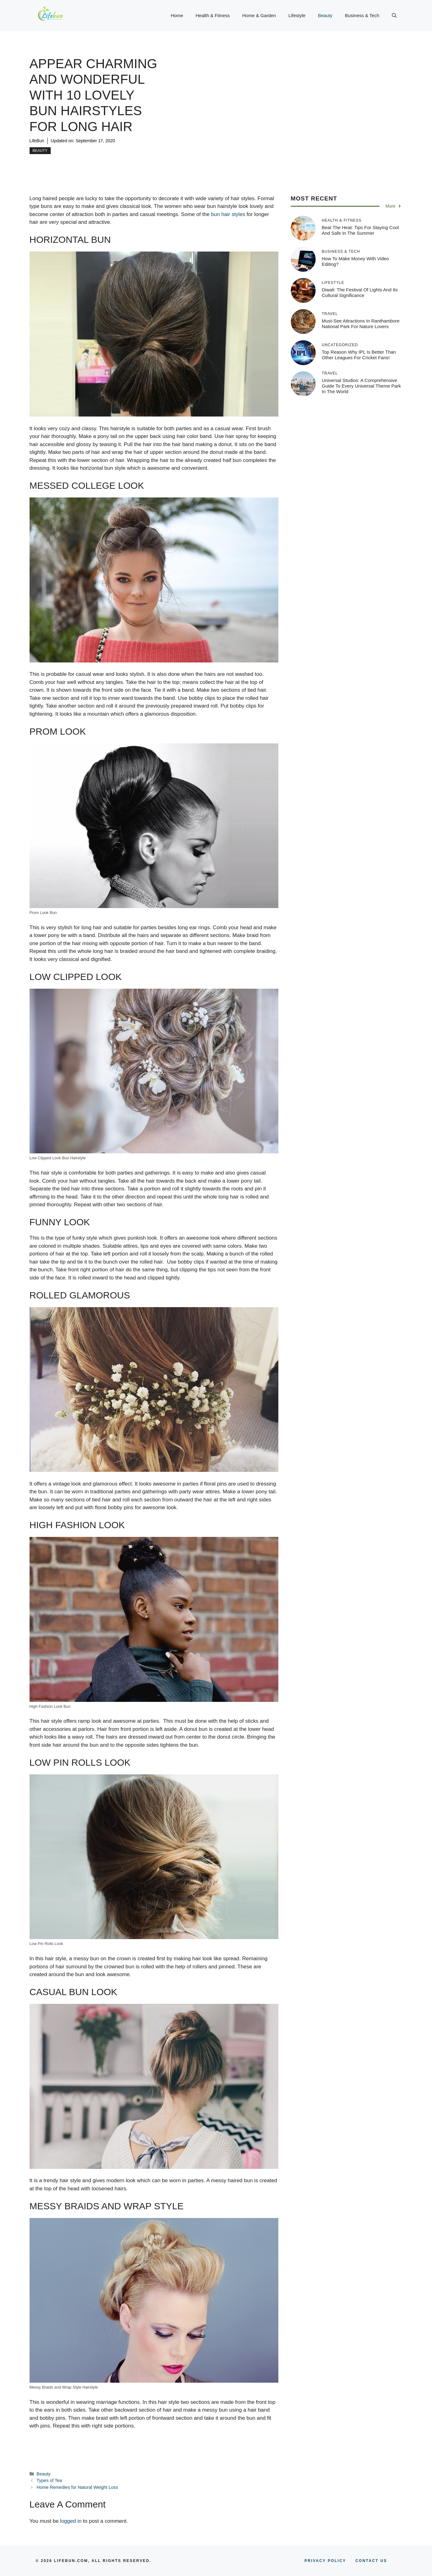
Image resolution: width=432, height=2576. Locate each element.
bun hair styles (228, 214)
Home (177, 15)
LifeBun (37, 140)
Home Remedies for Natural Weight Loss (77, 2487)
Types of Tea (49, 2480)
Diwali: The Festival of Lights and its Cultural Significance (360, 292)
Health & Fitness (213, 15)
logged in (70, 2521)
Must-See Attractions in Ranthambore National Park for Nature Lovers (361, 323)
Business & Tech (362, 15)
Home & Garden (259, 15)
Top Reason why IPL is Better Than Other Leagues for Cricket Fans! (359, 354)
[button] (394, 15)
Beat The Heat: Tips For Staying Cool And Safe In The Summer (360, 230)
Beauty (325, 15)
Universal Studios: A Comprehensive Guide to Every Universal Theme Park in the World (361, 386)
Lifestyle (296, 15)
